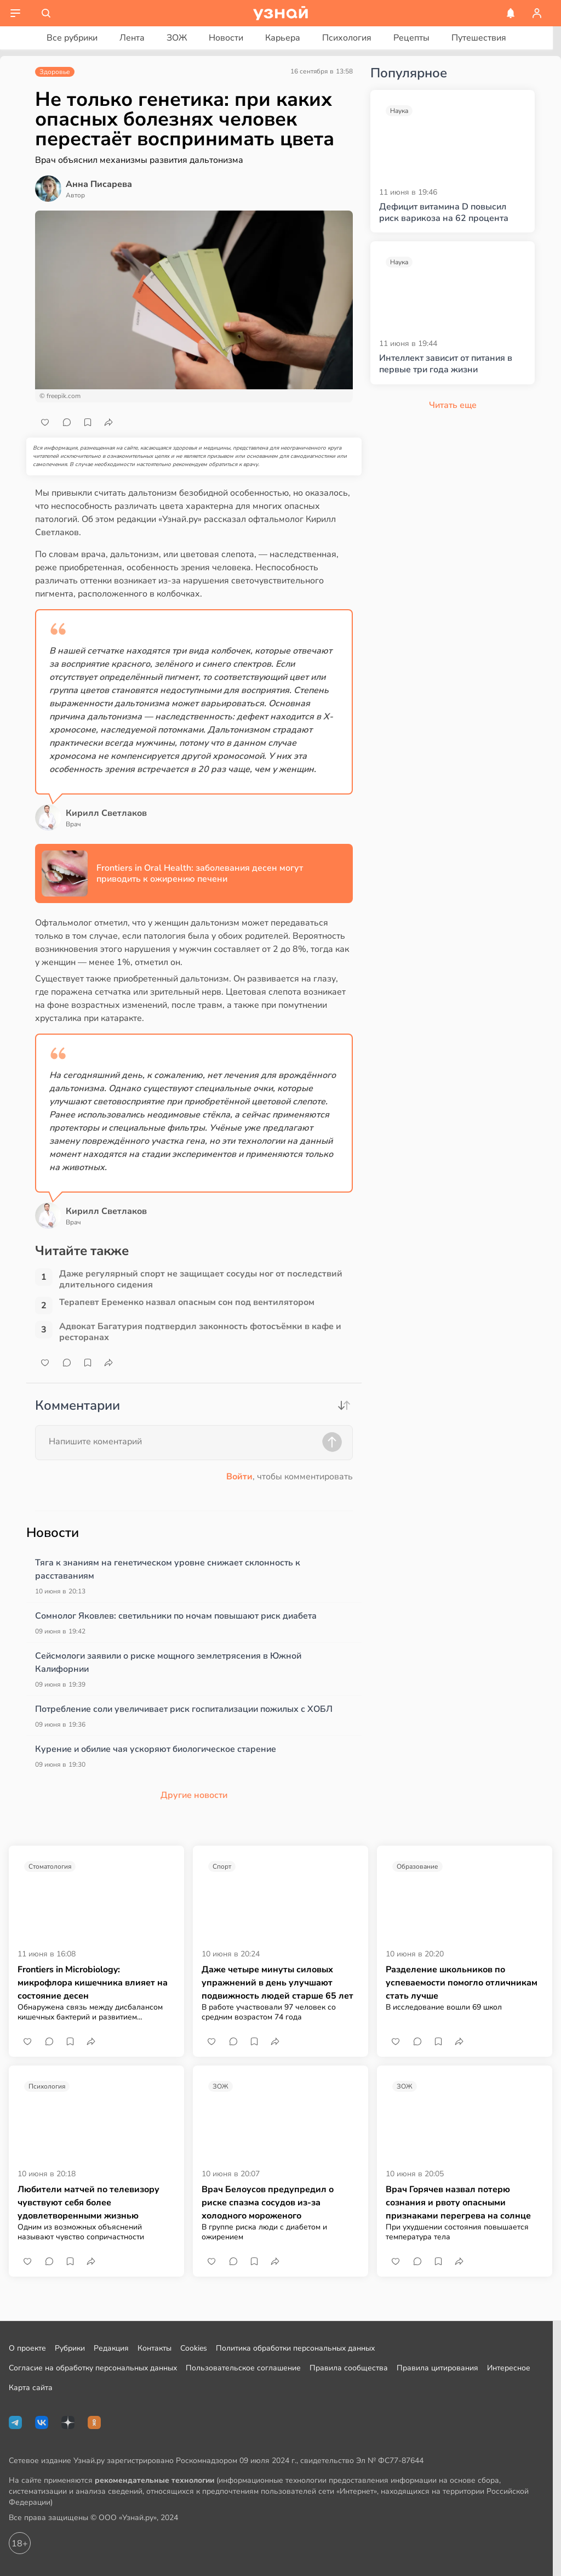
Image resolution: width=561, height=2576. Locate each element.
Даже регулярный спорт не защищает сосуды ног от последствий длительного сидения (200, 1279)
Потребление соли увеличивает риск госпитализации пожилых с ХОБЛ (184, 1709)
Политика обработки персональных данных (295, 2348)
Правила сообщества (349, 2368)
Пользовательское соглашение (243, 2368)
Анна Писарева (99, 184)
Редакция (111, 2348)
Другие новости (194, 1795)
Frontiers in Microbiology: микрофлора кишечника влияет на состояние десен (93, 1983)
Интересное (508, 2368)
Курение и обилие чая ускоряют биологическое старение (155, 1749)
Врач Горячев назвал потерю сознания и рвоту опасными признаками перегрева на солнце (458, 2202)
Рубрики (70, 2348)
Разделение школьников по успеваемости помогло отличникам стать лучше (461, 1983)
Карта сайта (31, 2387)
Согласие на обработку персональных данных (93, 2368)
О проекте (27, 2348)
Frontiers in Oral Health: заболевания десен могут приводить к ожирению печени (199, 873)
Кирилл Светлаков (106, 813)
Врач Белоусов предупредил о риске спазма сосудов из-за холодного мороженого (268, 2202)
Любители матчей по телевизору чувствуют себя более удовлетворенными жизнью (88, 2202)
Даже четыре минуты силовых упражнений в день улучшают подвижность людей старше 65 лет (277, 1983)
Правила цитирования (437, 2368)
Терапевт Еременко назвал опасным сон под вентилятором (186, 1302)
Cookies (193, 2348)
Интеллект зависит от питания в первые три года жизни (445, 364)
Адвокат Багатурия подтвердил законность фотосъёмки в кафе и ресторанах (200, 1332)
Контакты (154, 2348)
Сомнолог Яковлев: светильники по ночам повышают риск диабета (176, 1616)
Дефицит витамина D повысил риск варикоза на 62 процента (443, 212)
